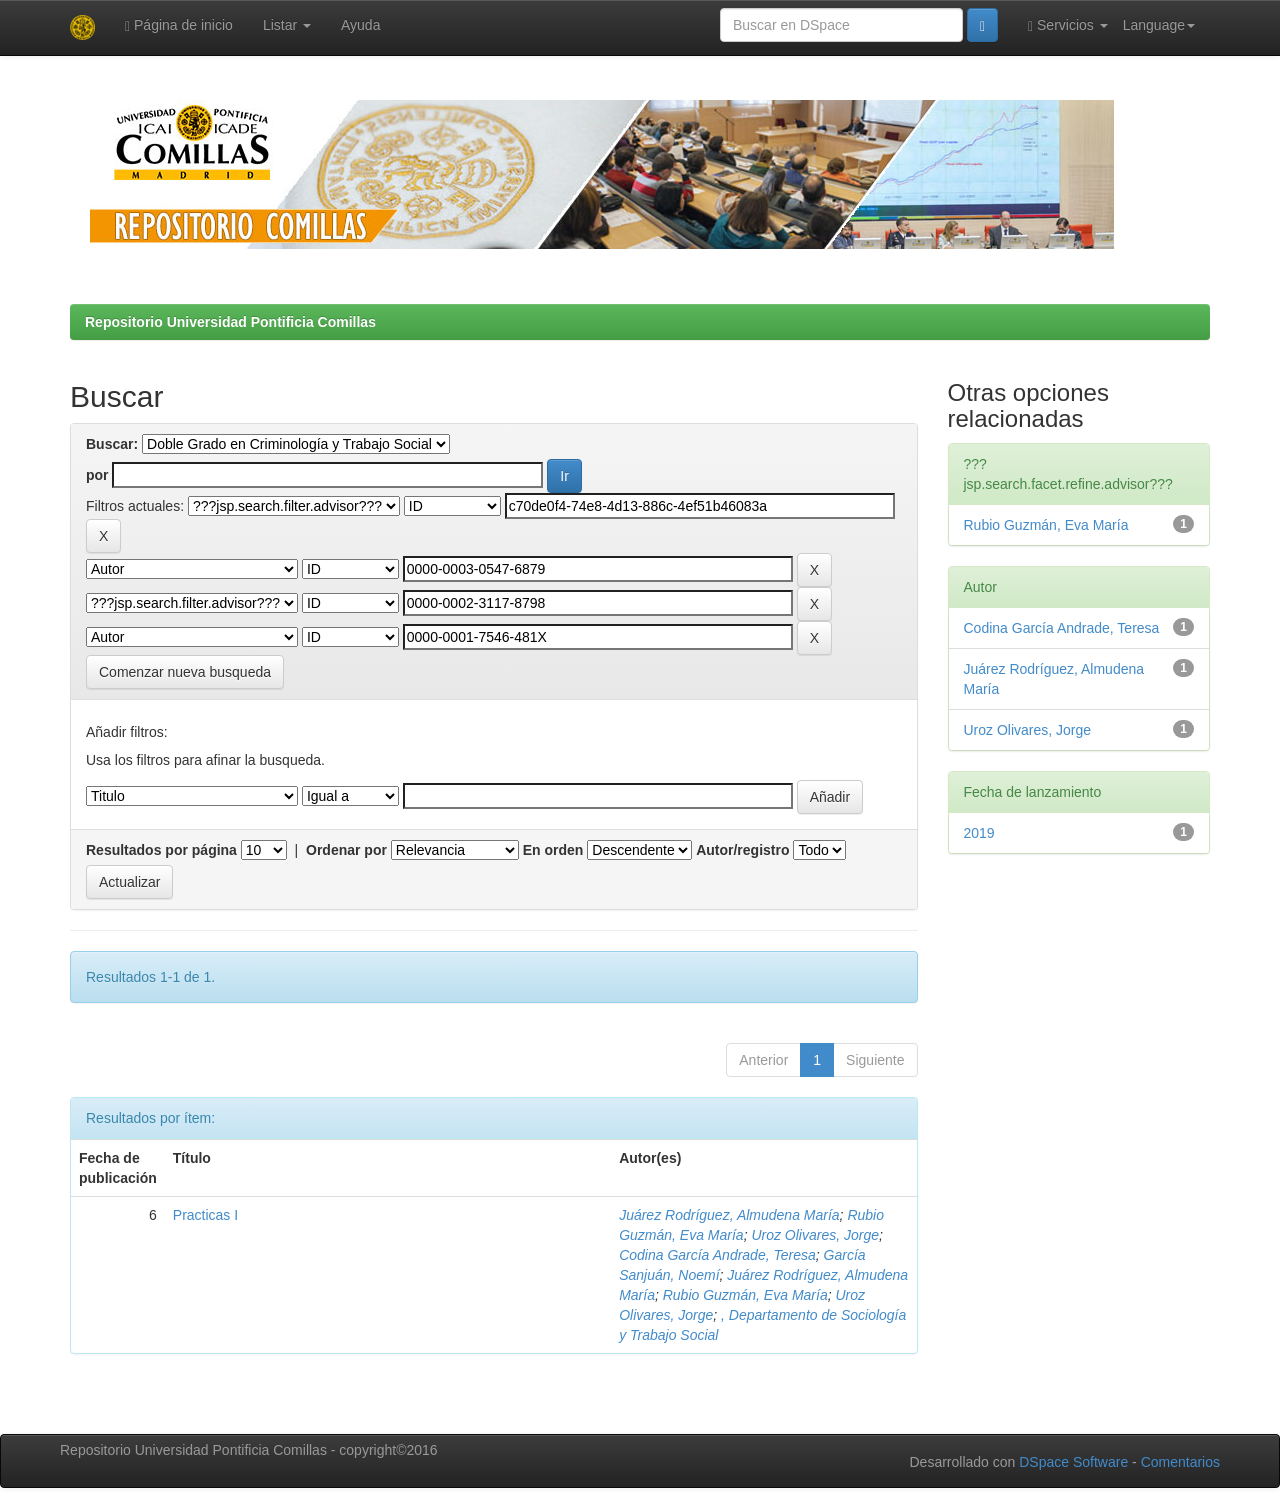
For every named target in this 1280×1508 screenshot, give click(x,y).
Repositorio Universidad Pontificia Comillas (230, 322)
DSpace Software (1073, 1462)
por (97, 475)
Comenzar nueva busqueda (185, 672)
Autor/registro (742, 850)
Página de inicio (179, 25)
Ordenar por (346, 850)
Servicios (1068, 25)
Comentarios (1180, 1462)
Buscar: (112, 444)
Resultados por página (161, 850)
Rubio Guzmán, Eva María (745, 1295)
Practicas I (205, 1215)
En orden (553, 850)
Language (1159, 25)
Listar (287, 25)
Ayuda (360, 25)
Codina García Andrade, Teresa (717, 1255)
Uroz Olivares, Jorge (815, 1235)
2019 (979, 833)
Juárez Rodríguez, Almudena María (729, 1215)
